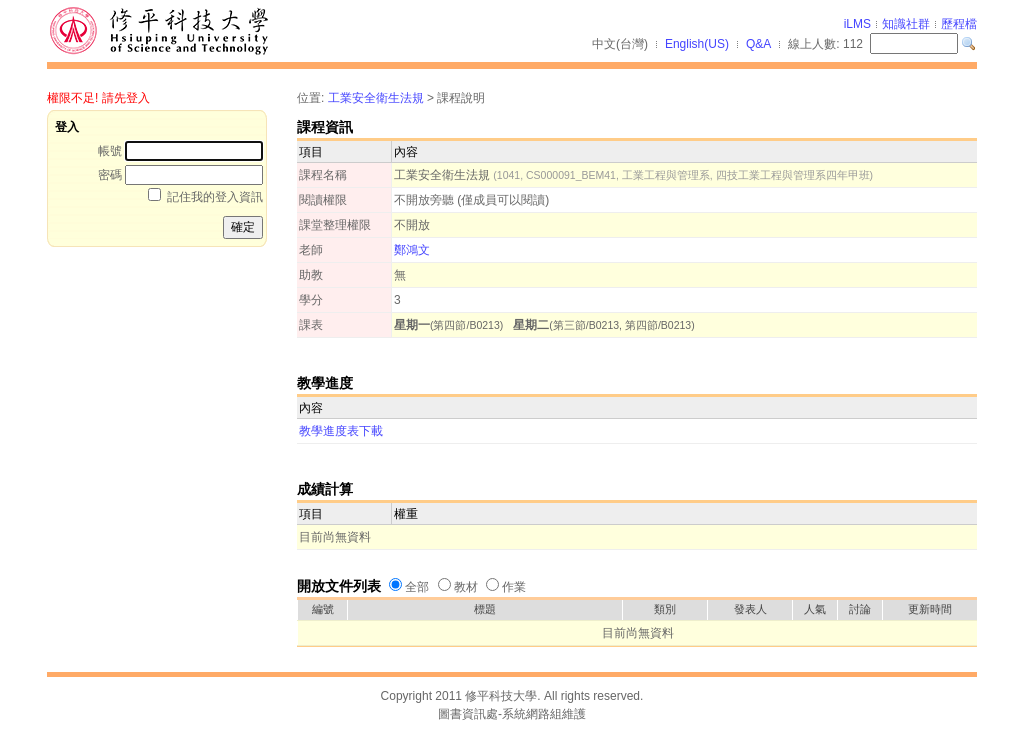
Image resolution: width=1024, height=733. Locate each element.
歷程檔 (959, 24)
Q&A (758, 44)
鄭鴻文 (412, 250)
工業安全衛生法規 (376, 98)
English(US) (697, 44)
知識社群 (906, 24)
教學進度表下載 (341, 431)
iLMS (857, 24)
